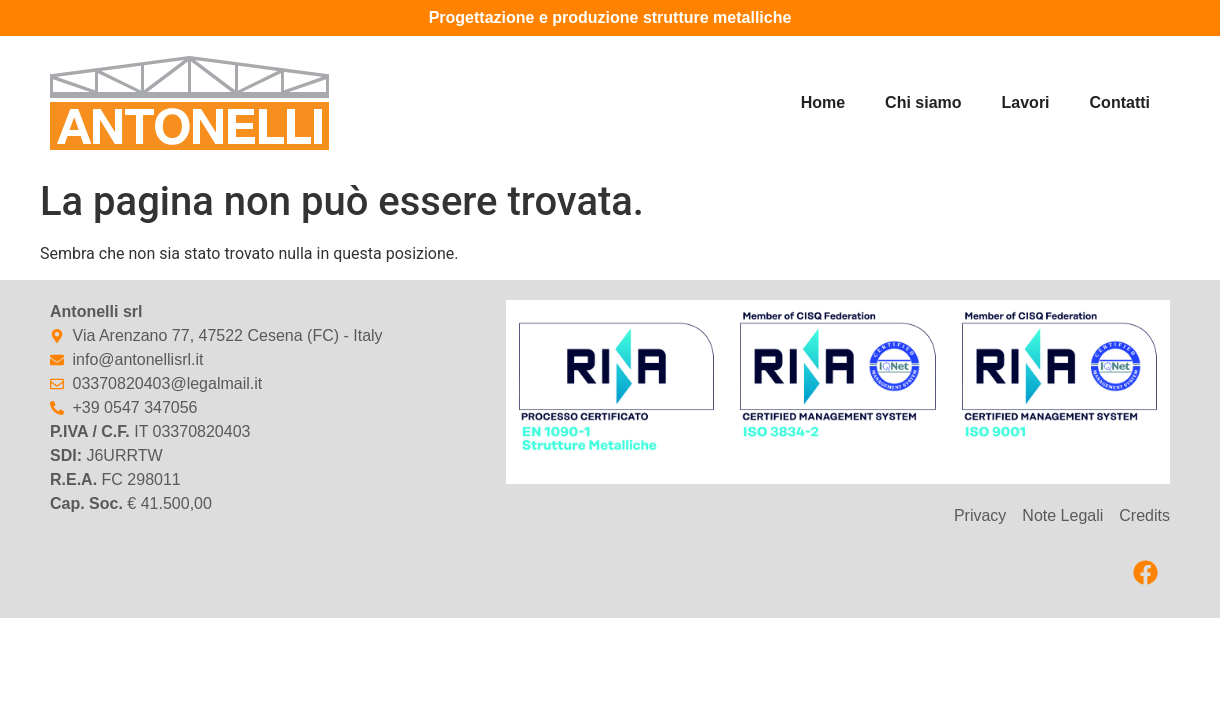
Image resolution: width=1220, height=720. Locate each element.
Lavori (1026, 102)
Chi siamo (923, 102)
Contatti (1120, 102)
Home (823, 102)
